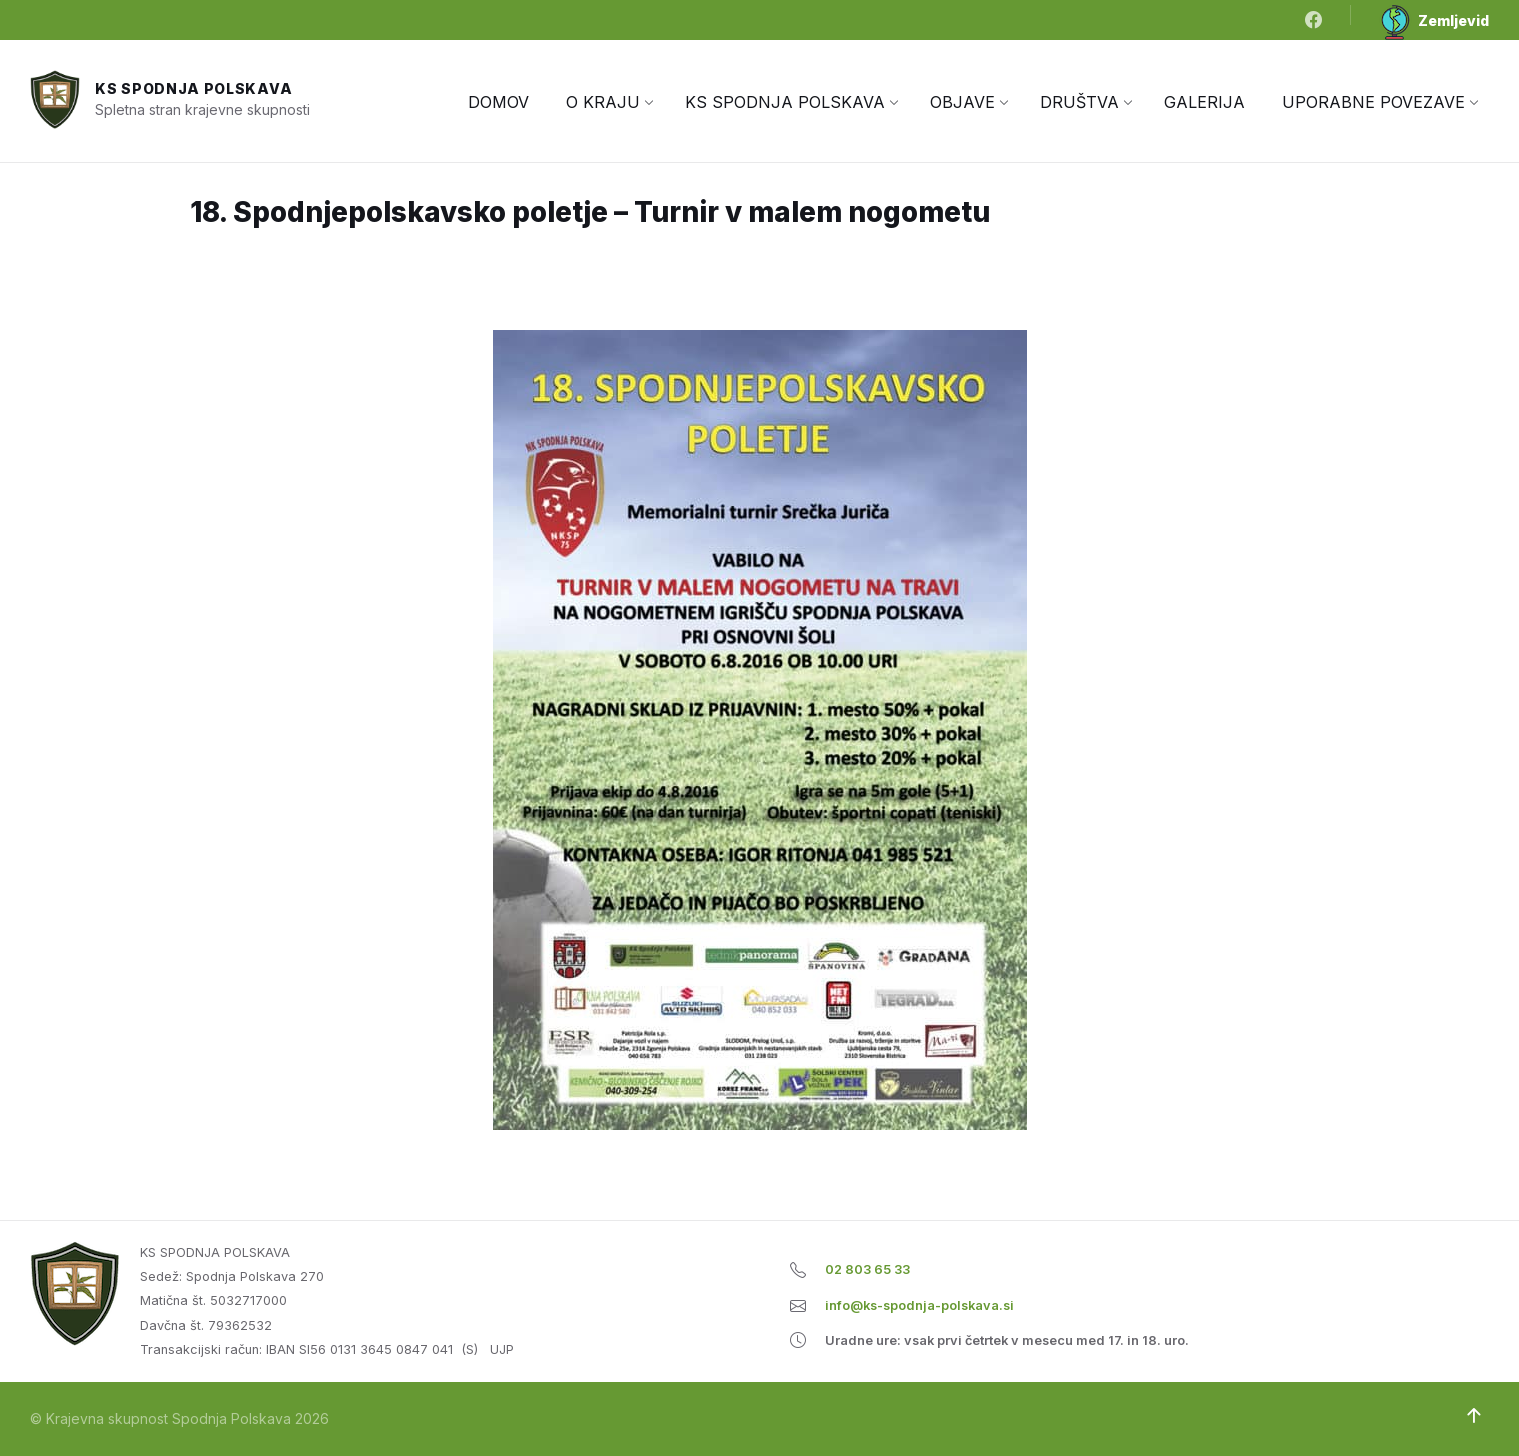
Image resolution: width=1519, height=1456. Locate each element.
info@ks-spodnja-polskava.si (919, 1305)
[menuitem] (498, 102)
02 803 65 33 (867, 1269)
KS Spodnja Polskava (193, 88)
